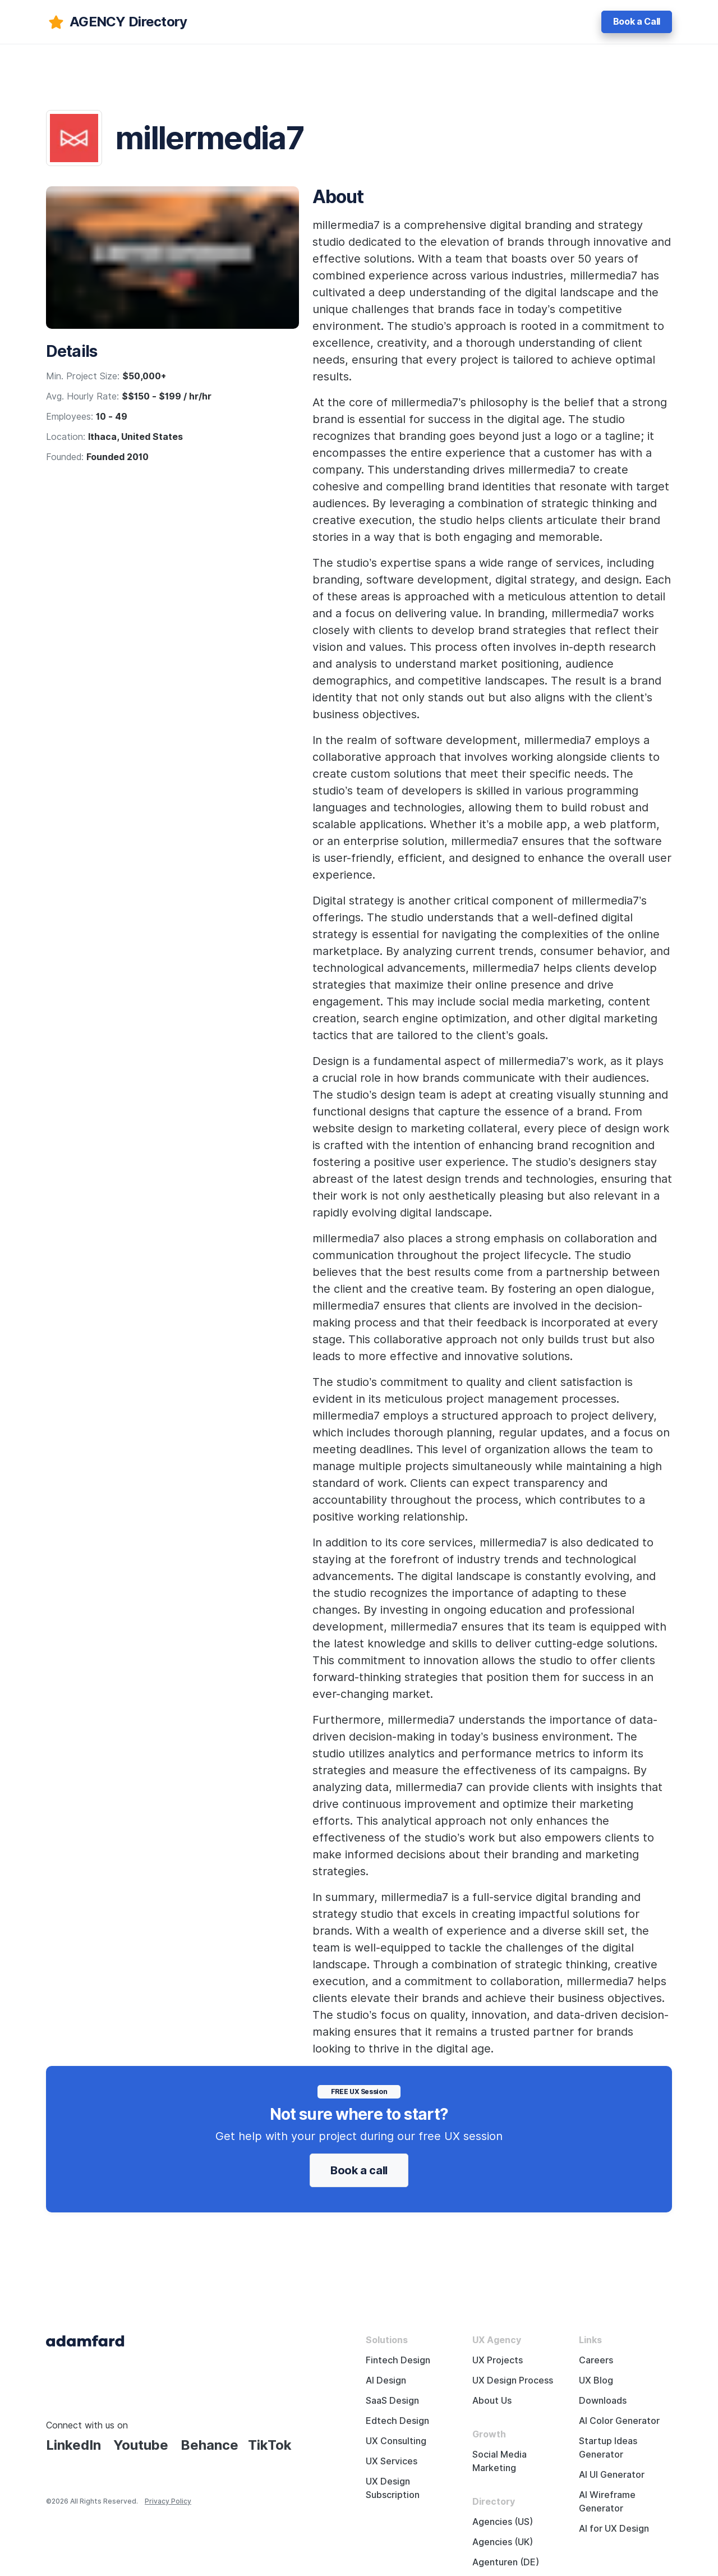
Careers (596, 2360)
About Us (492, 2400)
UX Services (391, 2461)
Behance (209, 2445)
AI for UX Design (614, 2528)
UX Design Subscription (393, 2488)
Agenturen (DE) (505, 2562)
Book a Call (636, 21)
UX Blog (596, 2380)
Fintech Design (398, 2360)
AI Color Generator (619, 2421)
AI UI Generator (612, 2474)
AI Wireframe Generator (607, 2502)
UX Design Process (512, 2380)
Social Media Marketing (499, 2461)
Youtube (140, 2445)
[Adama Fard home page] (85, 2340)
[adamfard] (116, 22)
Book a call (359, 2170)
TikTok (270, 2445)
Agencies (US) (502, 2522)
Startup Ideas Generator (608, 2448)
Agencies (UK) (502, 2542)
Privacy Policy (168, 2501)
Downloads (603, 2400)
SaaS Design (392, 2400)
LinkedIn (73, 2445)
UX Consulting (396, 2441)
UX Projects (497, 2360)
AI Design (386, 2380)
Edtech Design (397, 2421)
